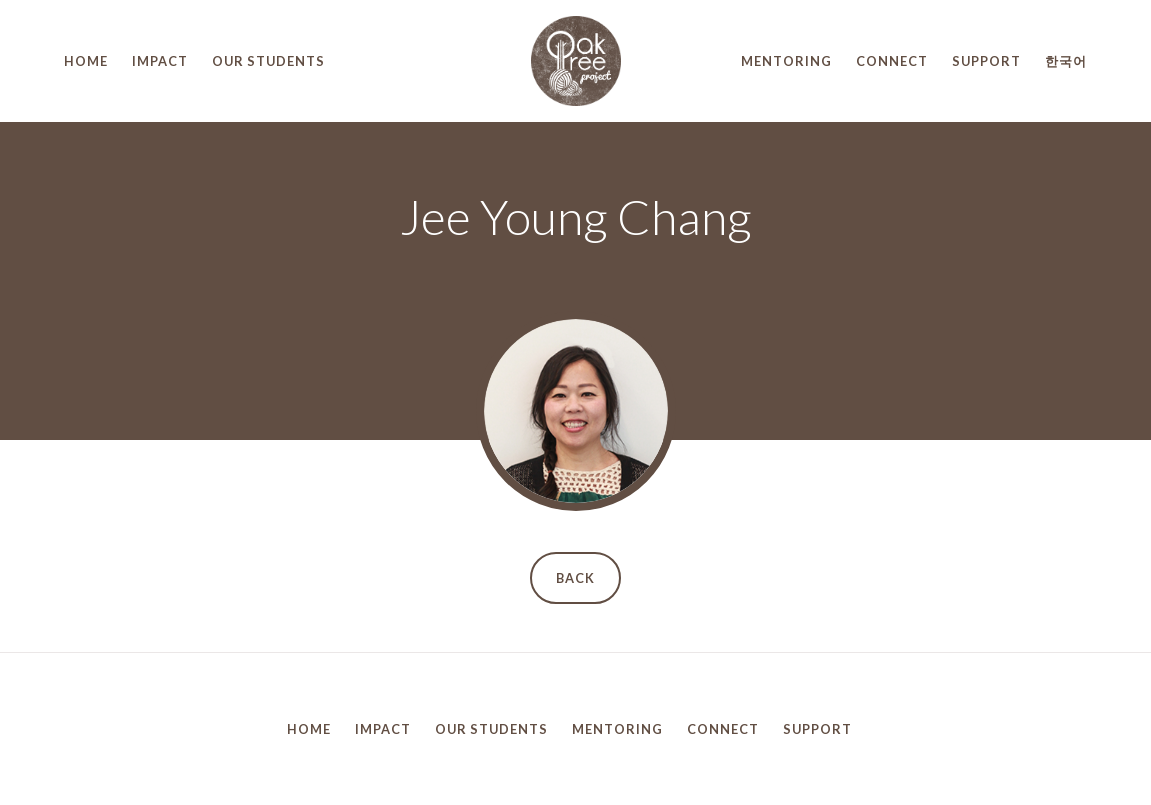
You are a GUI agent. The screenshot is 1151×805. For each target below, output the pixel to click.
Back (575, 578)
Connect (892, 61)
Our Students (268, 61)
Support (986, 61)
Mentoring (786, 61)
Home (86, 61)
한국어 (1066, 61)
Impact (160, 61)
